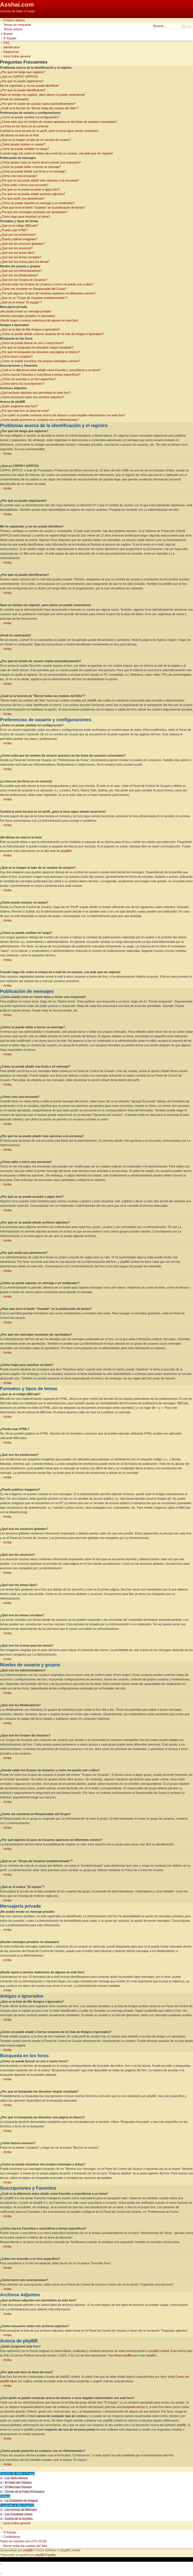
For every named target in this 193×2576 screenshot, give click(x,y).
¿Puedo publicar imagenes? (19, 239)
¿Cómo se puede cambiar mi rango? (24, 148)
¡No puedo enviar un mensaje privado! (25, 311)
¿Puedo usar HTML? (14, 230)
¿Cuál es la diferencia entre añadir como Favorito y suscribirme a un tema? (50, 370)
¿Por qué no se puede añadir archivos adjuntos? (32, 194)
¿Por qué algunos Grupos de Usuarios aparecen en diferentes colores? (47, 293)
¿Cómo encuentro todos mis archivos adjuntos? (32, 397)
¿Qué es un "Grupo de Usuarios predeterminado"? (34, 297)
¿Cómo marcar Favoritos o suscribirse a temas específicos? (40, 374)
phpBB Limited (159, 2351)
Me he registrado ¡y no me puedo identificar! (29, 85)
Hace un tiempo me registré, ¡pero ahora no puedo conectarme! (42, 94)
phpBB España (45, 2554)
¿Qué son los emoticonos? (18, 234)
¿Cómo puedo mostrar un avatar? (22, 144)
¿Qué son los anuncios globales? (22, 243)
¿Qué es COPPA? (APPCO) (19, 76)
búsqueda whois (133, 2407)
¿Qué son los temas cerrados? (20, 257)
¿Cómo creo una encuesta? (18, 176)
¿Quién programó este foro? (19, 406)
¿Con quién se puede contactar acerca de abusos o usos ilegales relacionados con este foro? (62, 415)
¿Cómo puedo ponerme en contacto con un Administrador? (39, 419)
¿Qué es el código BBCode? (19, 225)
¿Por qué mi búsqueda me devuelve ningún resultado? (36, 347)
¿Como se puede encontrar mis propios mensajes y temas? (40, 361)
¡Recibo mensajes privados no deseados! (27, 316)
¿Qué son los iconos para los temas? (25, 261)
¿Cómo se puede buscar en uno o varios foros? (32, 343)
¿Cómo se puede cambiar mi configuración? (29, 117)
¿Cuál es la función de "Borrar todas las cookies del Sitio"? (39, 108)
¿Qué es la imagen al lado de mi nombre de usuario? (35, 139)
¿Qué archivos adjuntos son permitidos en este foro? (35, 392)
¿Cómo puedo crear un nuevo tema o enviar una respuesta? (40, 162)
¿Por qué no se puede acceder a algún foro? (30, 189)
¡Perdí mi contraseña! (14, 99)
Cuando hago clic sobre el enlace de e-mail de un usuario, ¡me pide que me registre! (56, 153)
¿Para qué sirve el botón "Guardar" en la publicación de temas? (42, 207)
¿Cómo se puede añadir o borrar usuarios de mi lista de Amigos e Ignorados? (52, 334)
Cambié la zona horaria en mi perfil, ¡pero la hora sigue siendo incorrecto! (49, 130)
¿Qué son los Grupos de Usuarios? (23, 279)
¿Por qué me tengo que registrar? (22, 72)
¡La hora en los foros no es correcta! (24, 126)
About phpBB (123, 2355)
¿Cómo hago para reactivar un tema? (25, 216)
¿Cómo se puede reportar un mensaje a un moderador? (37, 203)
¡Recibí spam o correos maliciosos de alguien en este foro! (39, 320)
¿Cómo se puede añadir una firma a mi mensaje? (33, 171)
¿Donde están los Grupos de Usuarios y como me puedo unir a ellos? (46, 284)
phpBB (65, 851)
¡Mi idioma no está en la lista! (19, 135)
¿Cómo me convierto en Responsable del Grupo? (33, 288)
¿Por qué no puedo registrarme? (22, 81)
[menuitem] (15, 24)
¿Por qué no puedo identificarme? (22, 90)
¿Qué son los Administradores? (21, 270)
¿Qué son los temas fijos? (17, 252)
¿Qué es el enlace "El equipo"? (21, 302)
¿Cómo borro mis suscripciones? (22, 383)
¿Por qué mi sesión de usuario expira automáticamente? (38, 103)
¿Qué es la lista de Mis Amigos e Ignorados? (30, 329)
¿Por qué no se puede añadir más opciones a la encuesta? (39, 180)
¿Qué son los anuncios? (16, 248)
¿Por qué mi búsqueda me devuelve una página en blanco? (40, 352)
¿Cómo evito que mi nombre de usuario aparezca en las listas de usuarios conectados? (58, 121)
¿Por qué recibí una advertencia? (22, 198)
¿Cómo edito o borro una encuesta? (24, 185)
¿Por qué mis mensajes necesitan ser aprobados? (33, 212)
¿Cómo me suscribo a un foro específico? (28, 379)
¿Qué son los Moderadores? (19, 275)
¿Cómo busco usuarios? (16, 356)
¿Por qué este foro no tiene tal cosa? (24, 410)
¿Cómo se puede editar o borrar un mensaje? (30, 167)
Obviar (4, 15)
